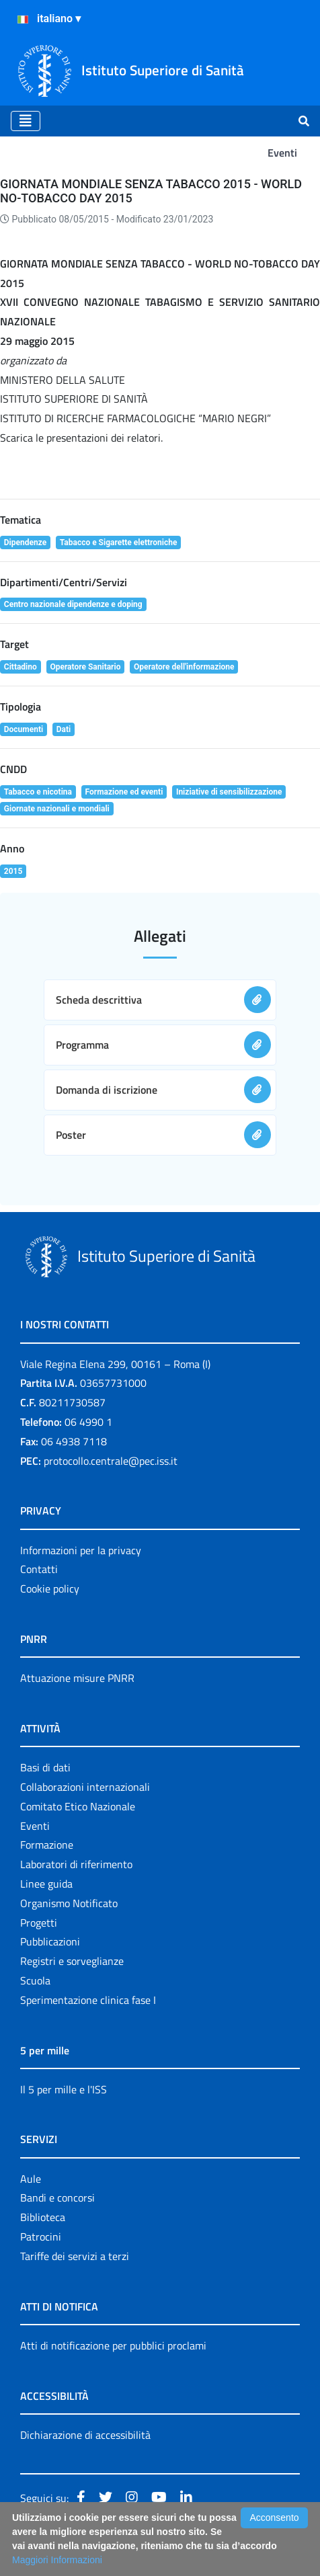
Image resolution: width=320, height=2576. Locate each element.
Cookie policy (49, 1588)
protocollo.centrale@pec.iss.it (110, 1461)
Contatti (39, 1569)
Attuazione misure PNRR (77, 1678)
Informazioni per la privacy (80, 1550)
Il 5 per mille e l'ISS (63, 2089)
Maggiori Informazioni (57, 2559)
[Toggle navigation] (25, 121)
